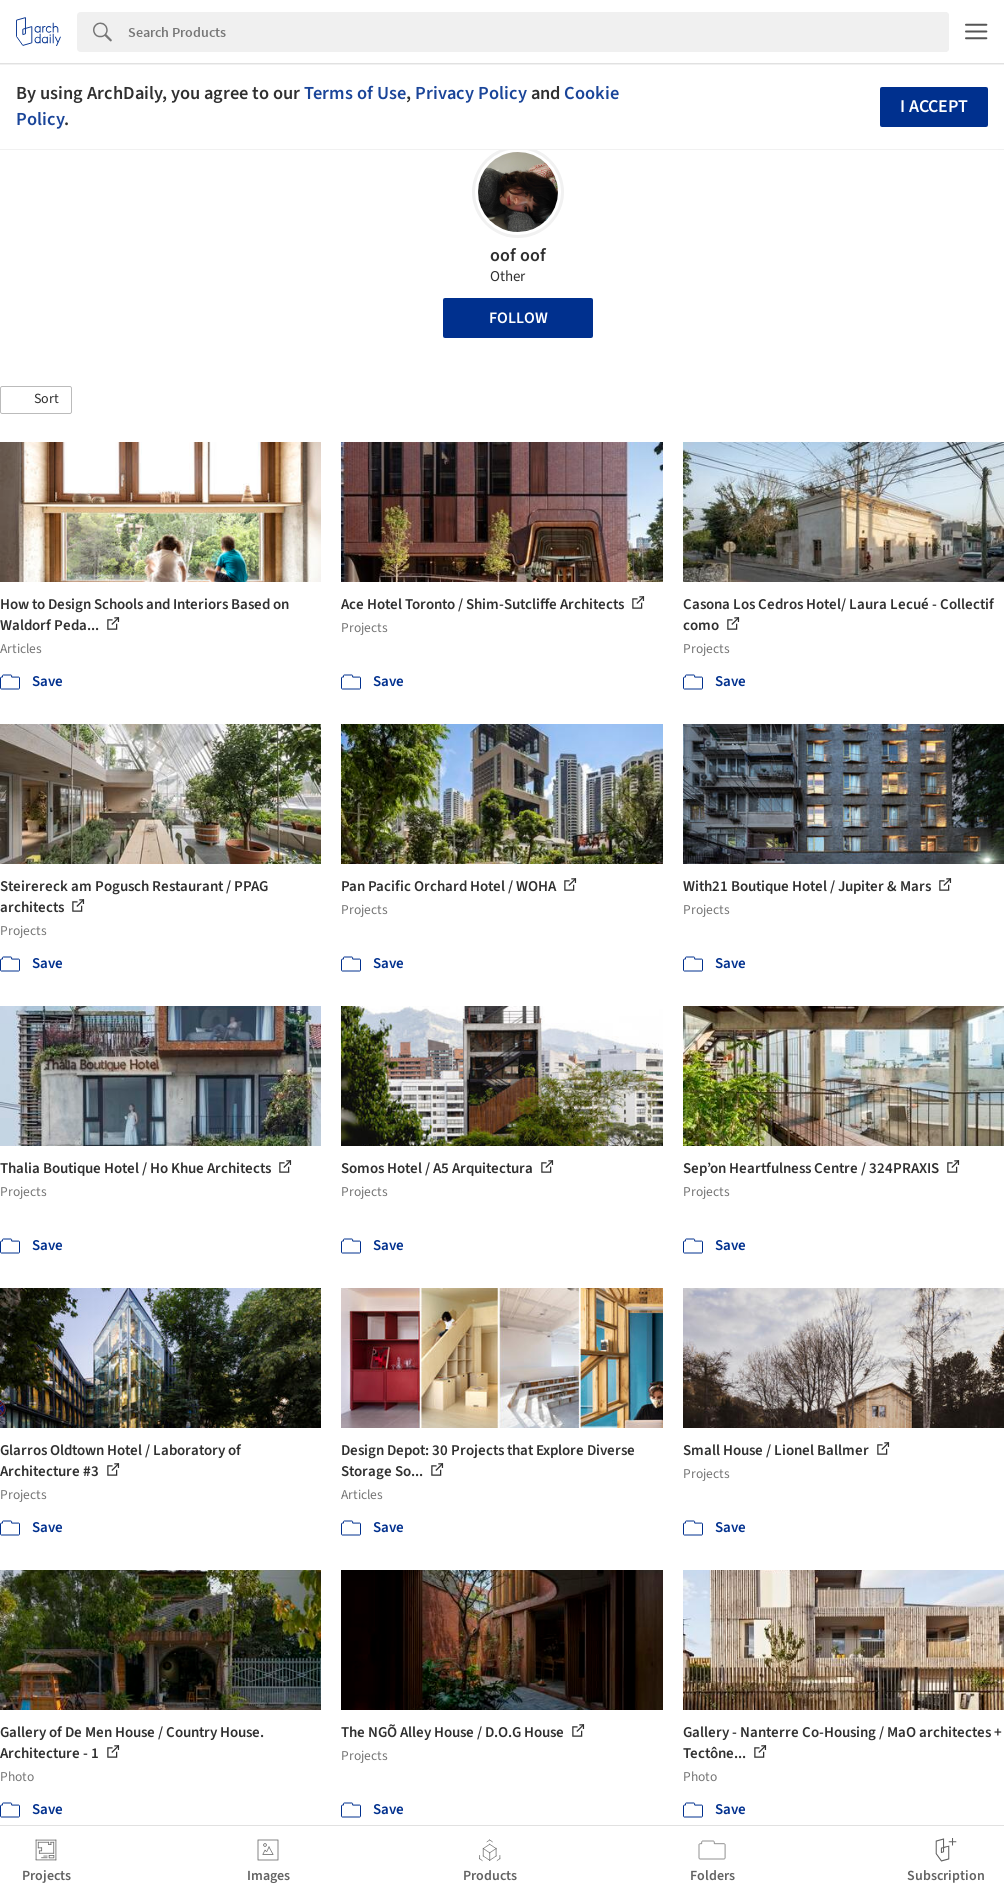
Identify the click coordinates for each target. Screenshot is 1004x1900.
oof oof (518, 255)
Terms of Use (355, 93)
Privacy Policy (471, 93)
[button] (36, 400)
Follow (518, 318)
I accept (934, 106)
